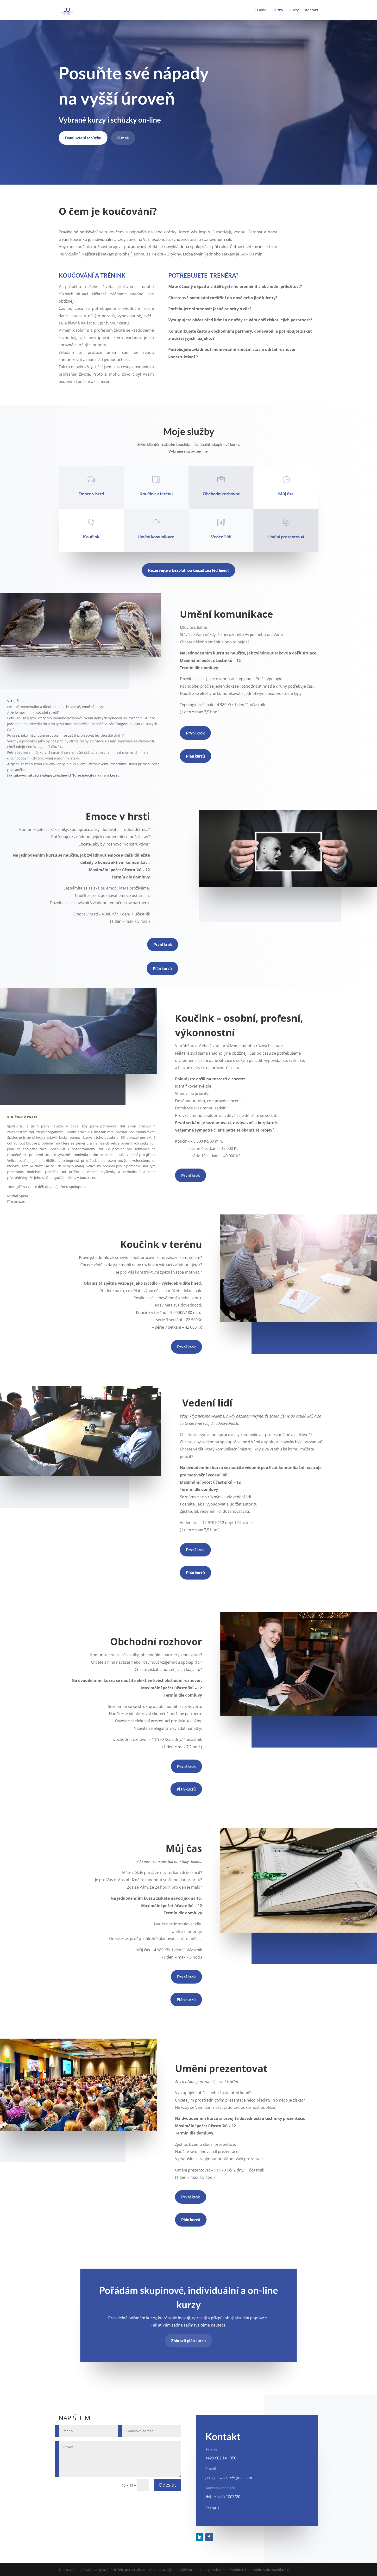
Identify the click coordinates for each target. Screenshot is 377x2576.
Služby (277, 10)
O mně (260, 10)
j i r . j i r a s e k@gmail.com (229, 2477)
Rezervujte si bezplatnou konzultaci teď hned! (188, 570)
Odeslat (167, 2485)
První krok (195, 733)
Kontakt (311, 10)
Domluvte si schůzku (83, 138)
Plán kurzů (195, 756)
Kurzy (294, 10)
